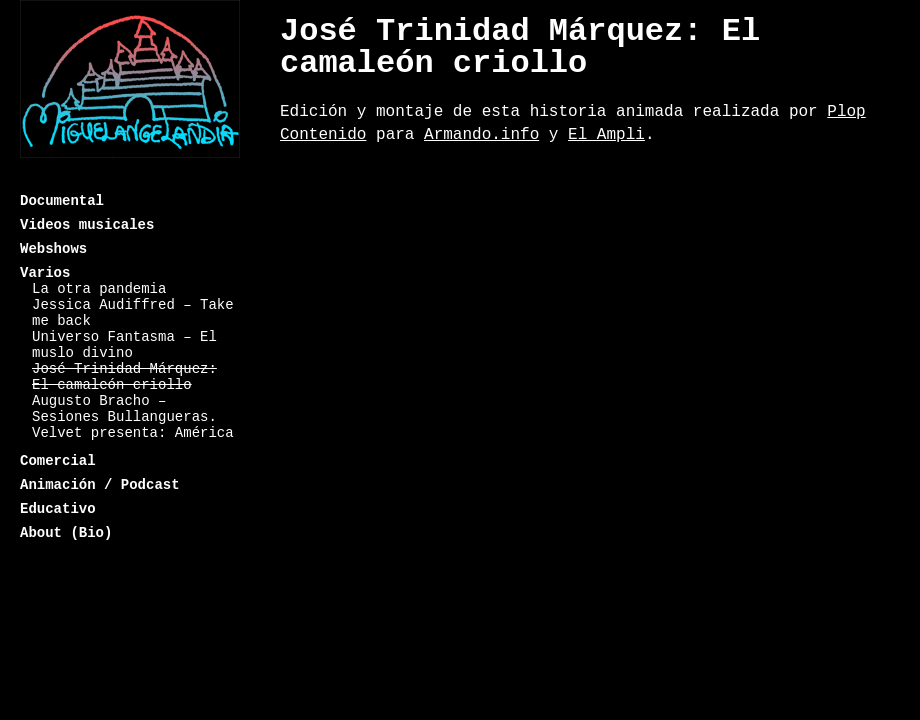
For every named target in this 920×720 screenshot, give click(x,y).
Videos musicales (87, 225)
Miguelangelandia (130, 92)
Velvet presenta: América (133, 433)
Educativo (58, 509)
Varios (45, 273)
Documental (62, 201)
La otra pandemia (99, 289)
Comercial (58, 461)
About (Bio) (66, 533)
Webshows (53, 249)
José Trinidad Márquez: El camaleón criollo (124, 377)
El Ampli (606, 135)
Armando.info (481, 135)
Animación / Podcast (100, 485)
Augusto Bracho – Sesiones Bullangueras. (124, 409)
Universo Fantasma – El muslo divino (124, 345)
